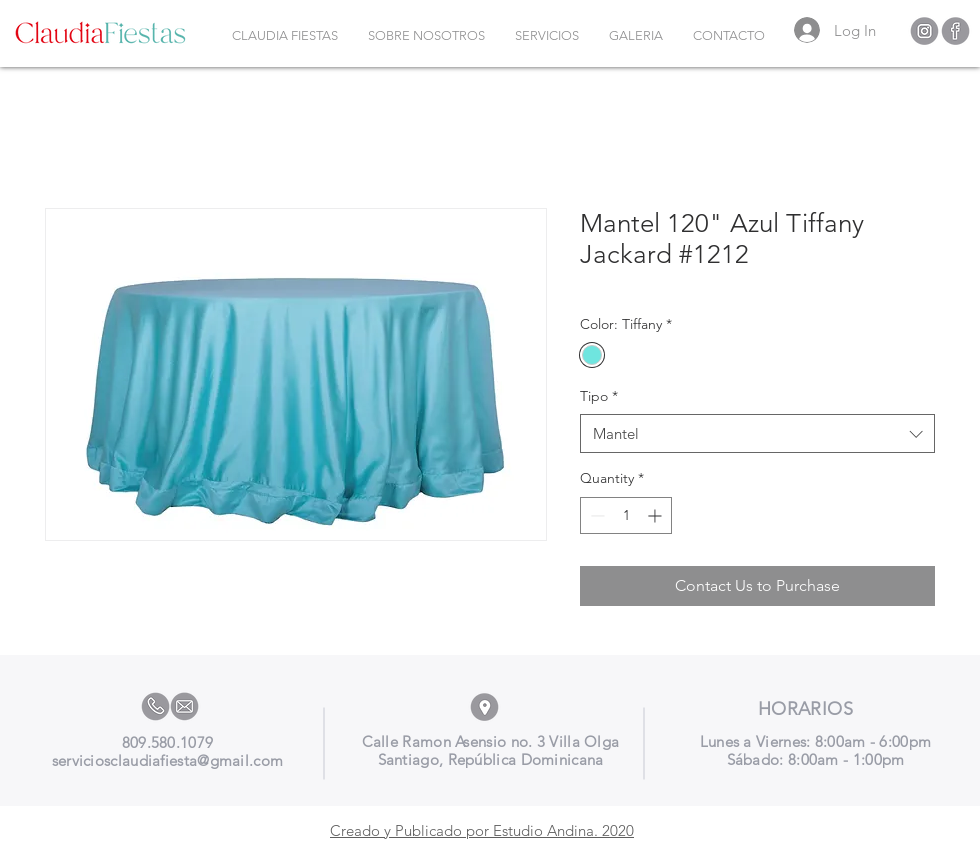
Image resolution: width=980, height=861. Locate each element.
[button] (547, 36)
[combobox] (757, 433)
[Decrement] (595, 515)
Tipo (599, 396)
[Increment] (656, 515)
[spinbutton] (626, 515)
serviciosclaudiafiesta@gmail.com (168, 760)
